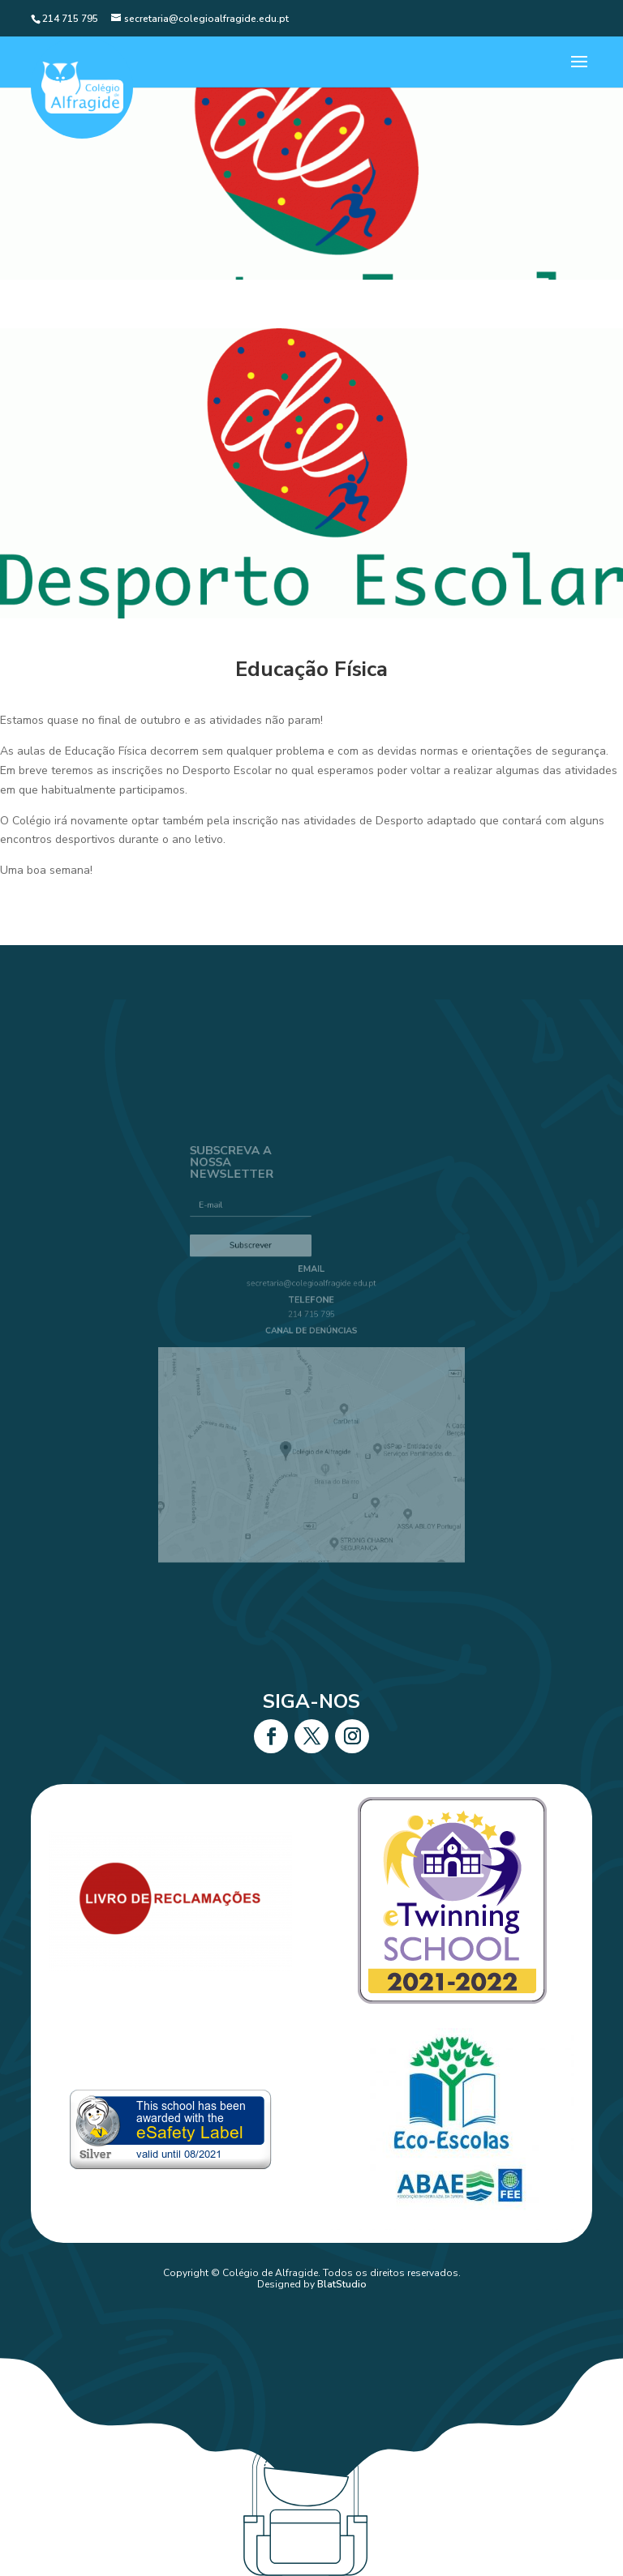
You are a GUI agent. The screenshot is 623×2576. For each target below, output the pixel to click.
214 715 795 (312, 1321)
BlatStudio (342, 2284)
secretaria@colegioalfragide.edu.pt (312, 1296)
